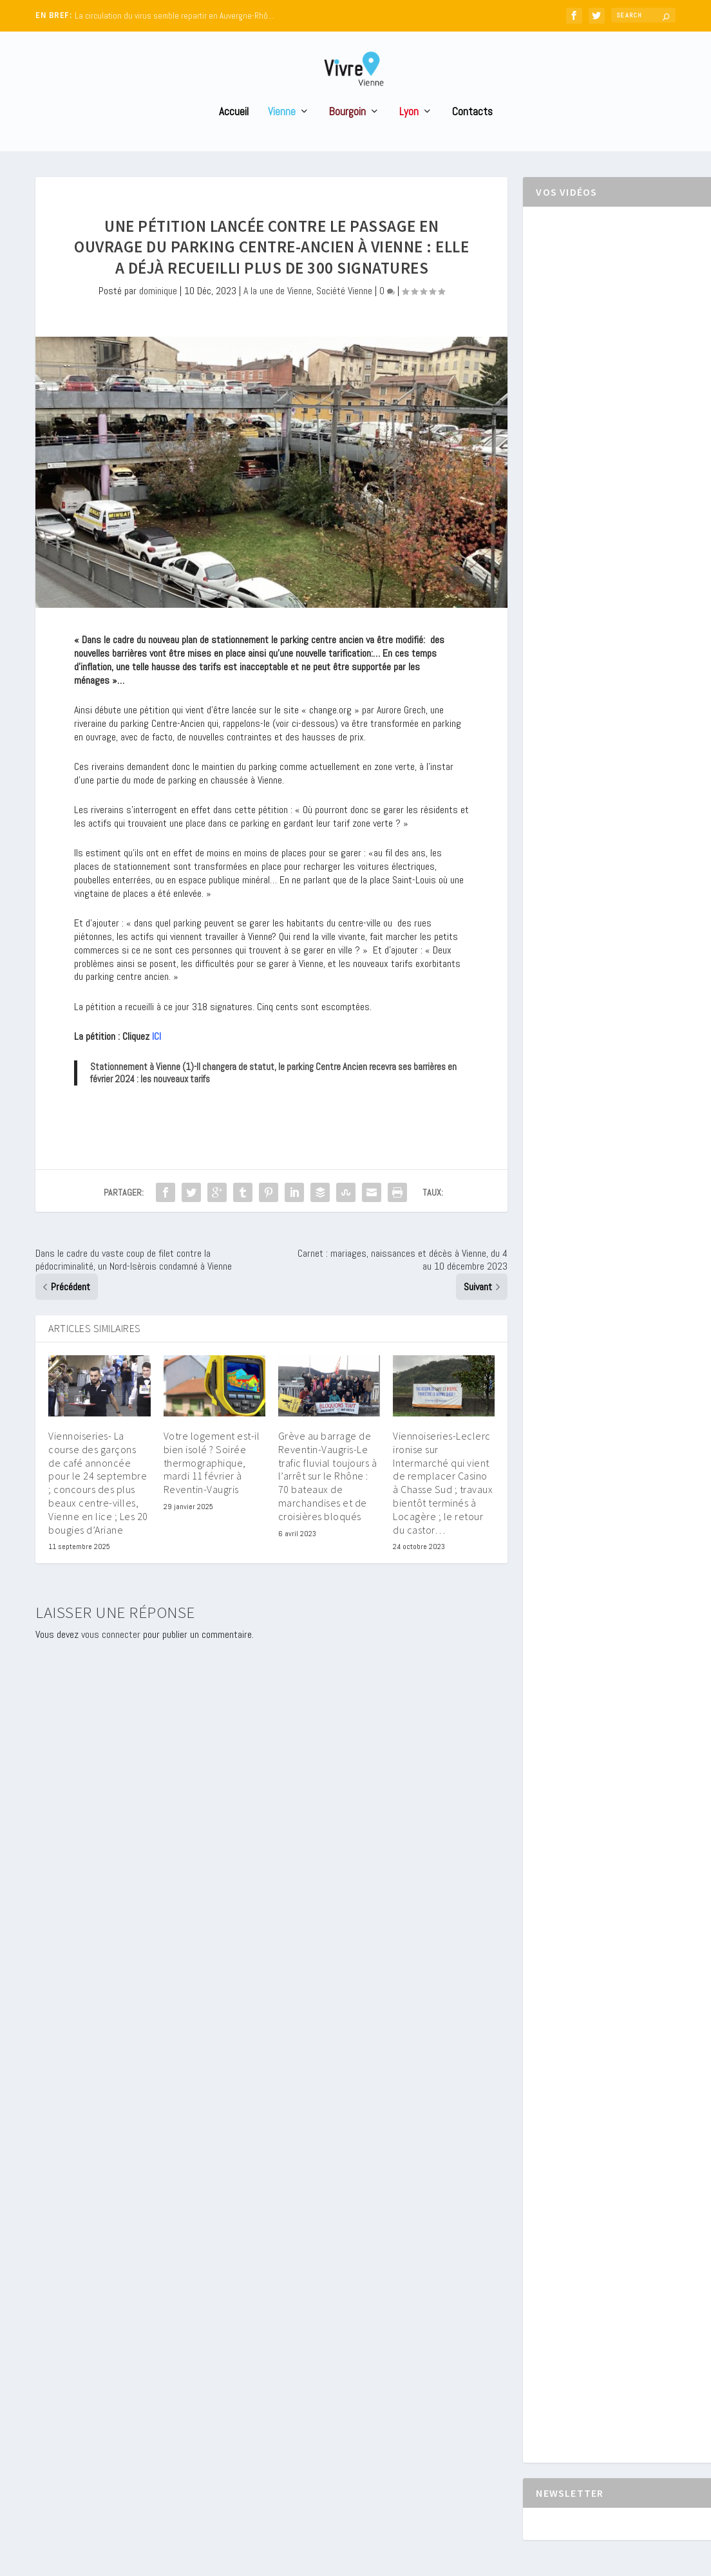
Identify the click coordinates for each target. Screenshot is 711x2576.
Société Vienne (344, 311)
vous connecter (110, 1654)
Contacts (472, 132)
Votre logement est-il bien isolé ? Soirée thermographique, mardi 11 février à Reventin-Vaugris (212, 1482)
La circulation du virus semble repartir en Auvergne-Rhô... (174, 15)
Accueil (234, 132)
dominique (158, 311)
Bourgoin (347, 132)
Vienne (282, 132)
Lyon (409, 132)
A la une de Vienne (277, 311)
